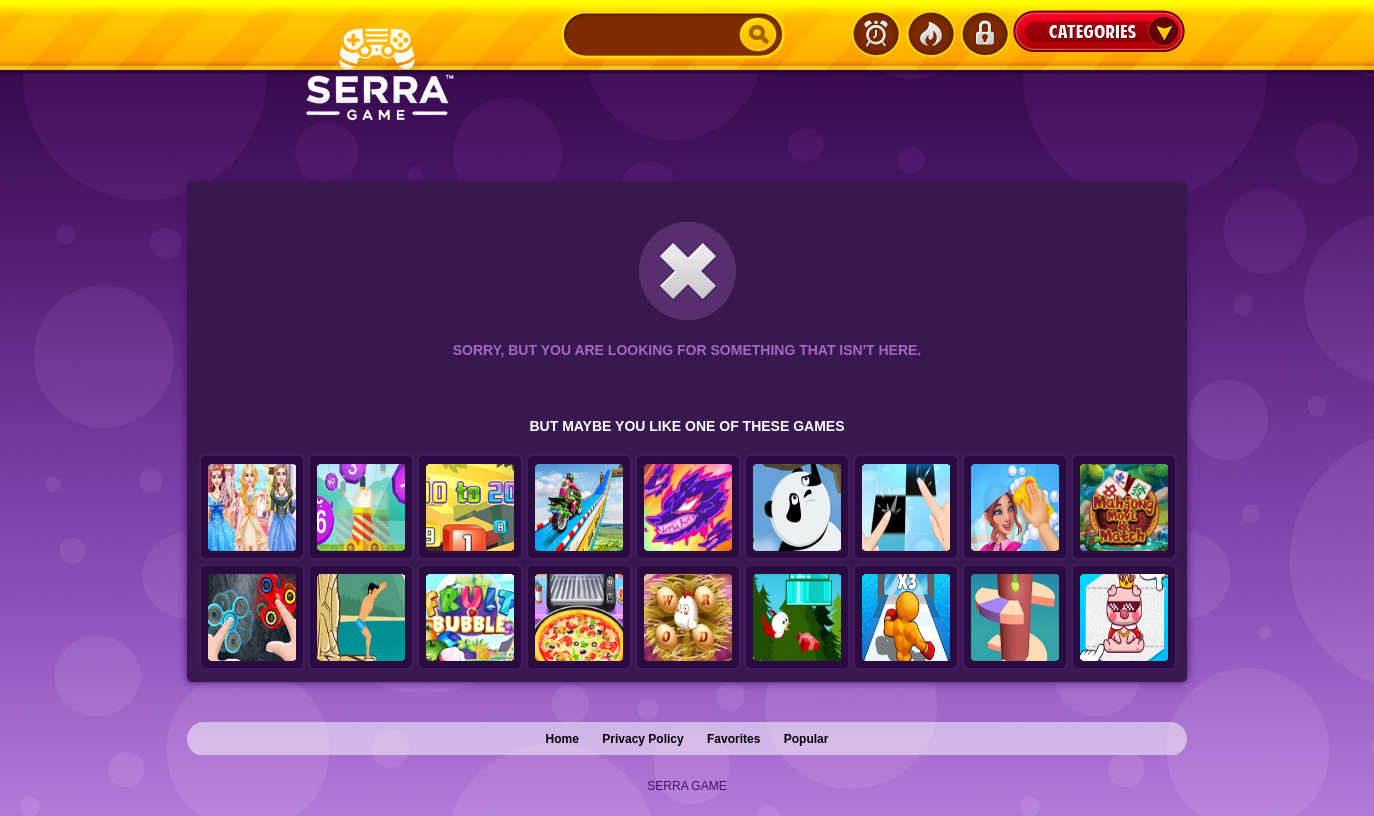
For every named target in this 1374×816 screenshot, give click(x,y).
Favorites (733, 739)
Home (562, 739)
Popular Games (930, 34)
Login (984, 34)
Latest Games (876, 34)
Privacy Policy (642, 739)
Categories (1099, 31)
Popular (806, 739)
